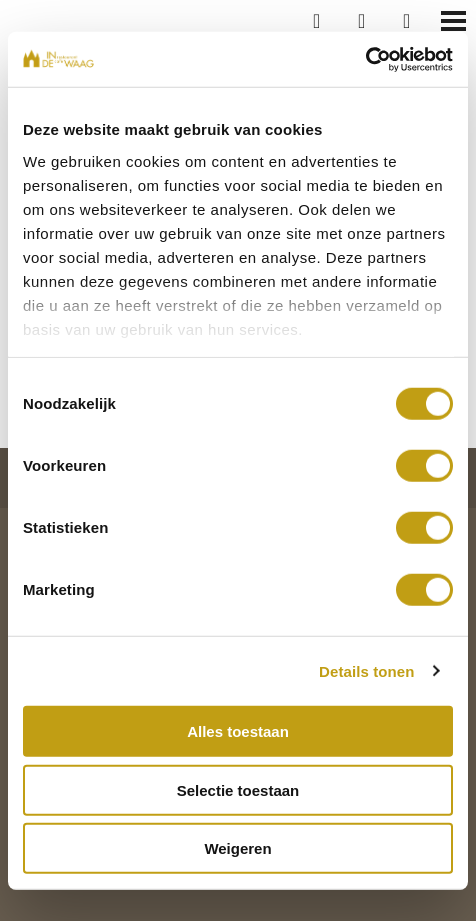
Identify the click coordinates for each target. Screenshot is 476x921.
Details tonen (366, 670)
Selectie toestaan (238, 789)
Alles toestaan (238, 731)
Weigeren (237, 848)
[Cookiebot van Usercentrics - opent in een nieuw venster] (365, 59)
